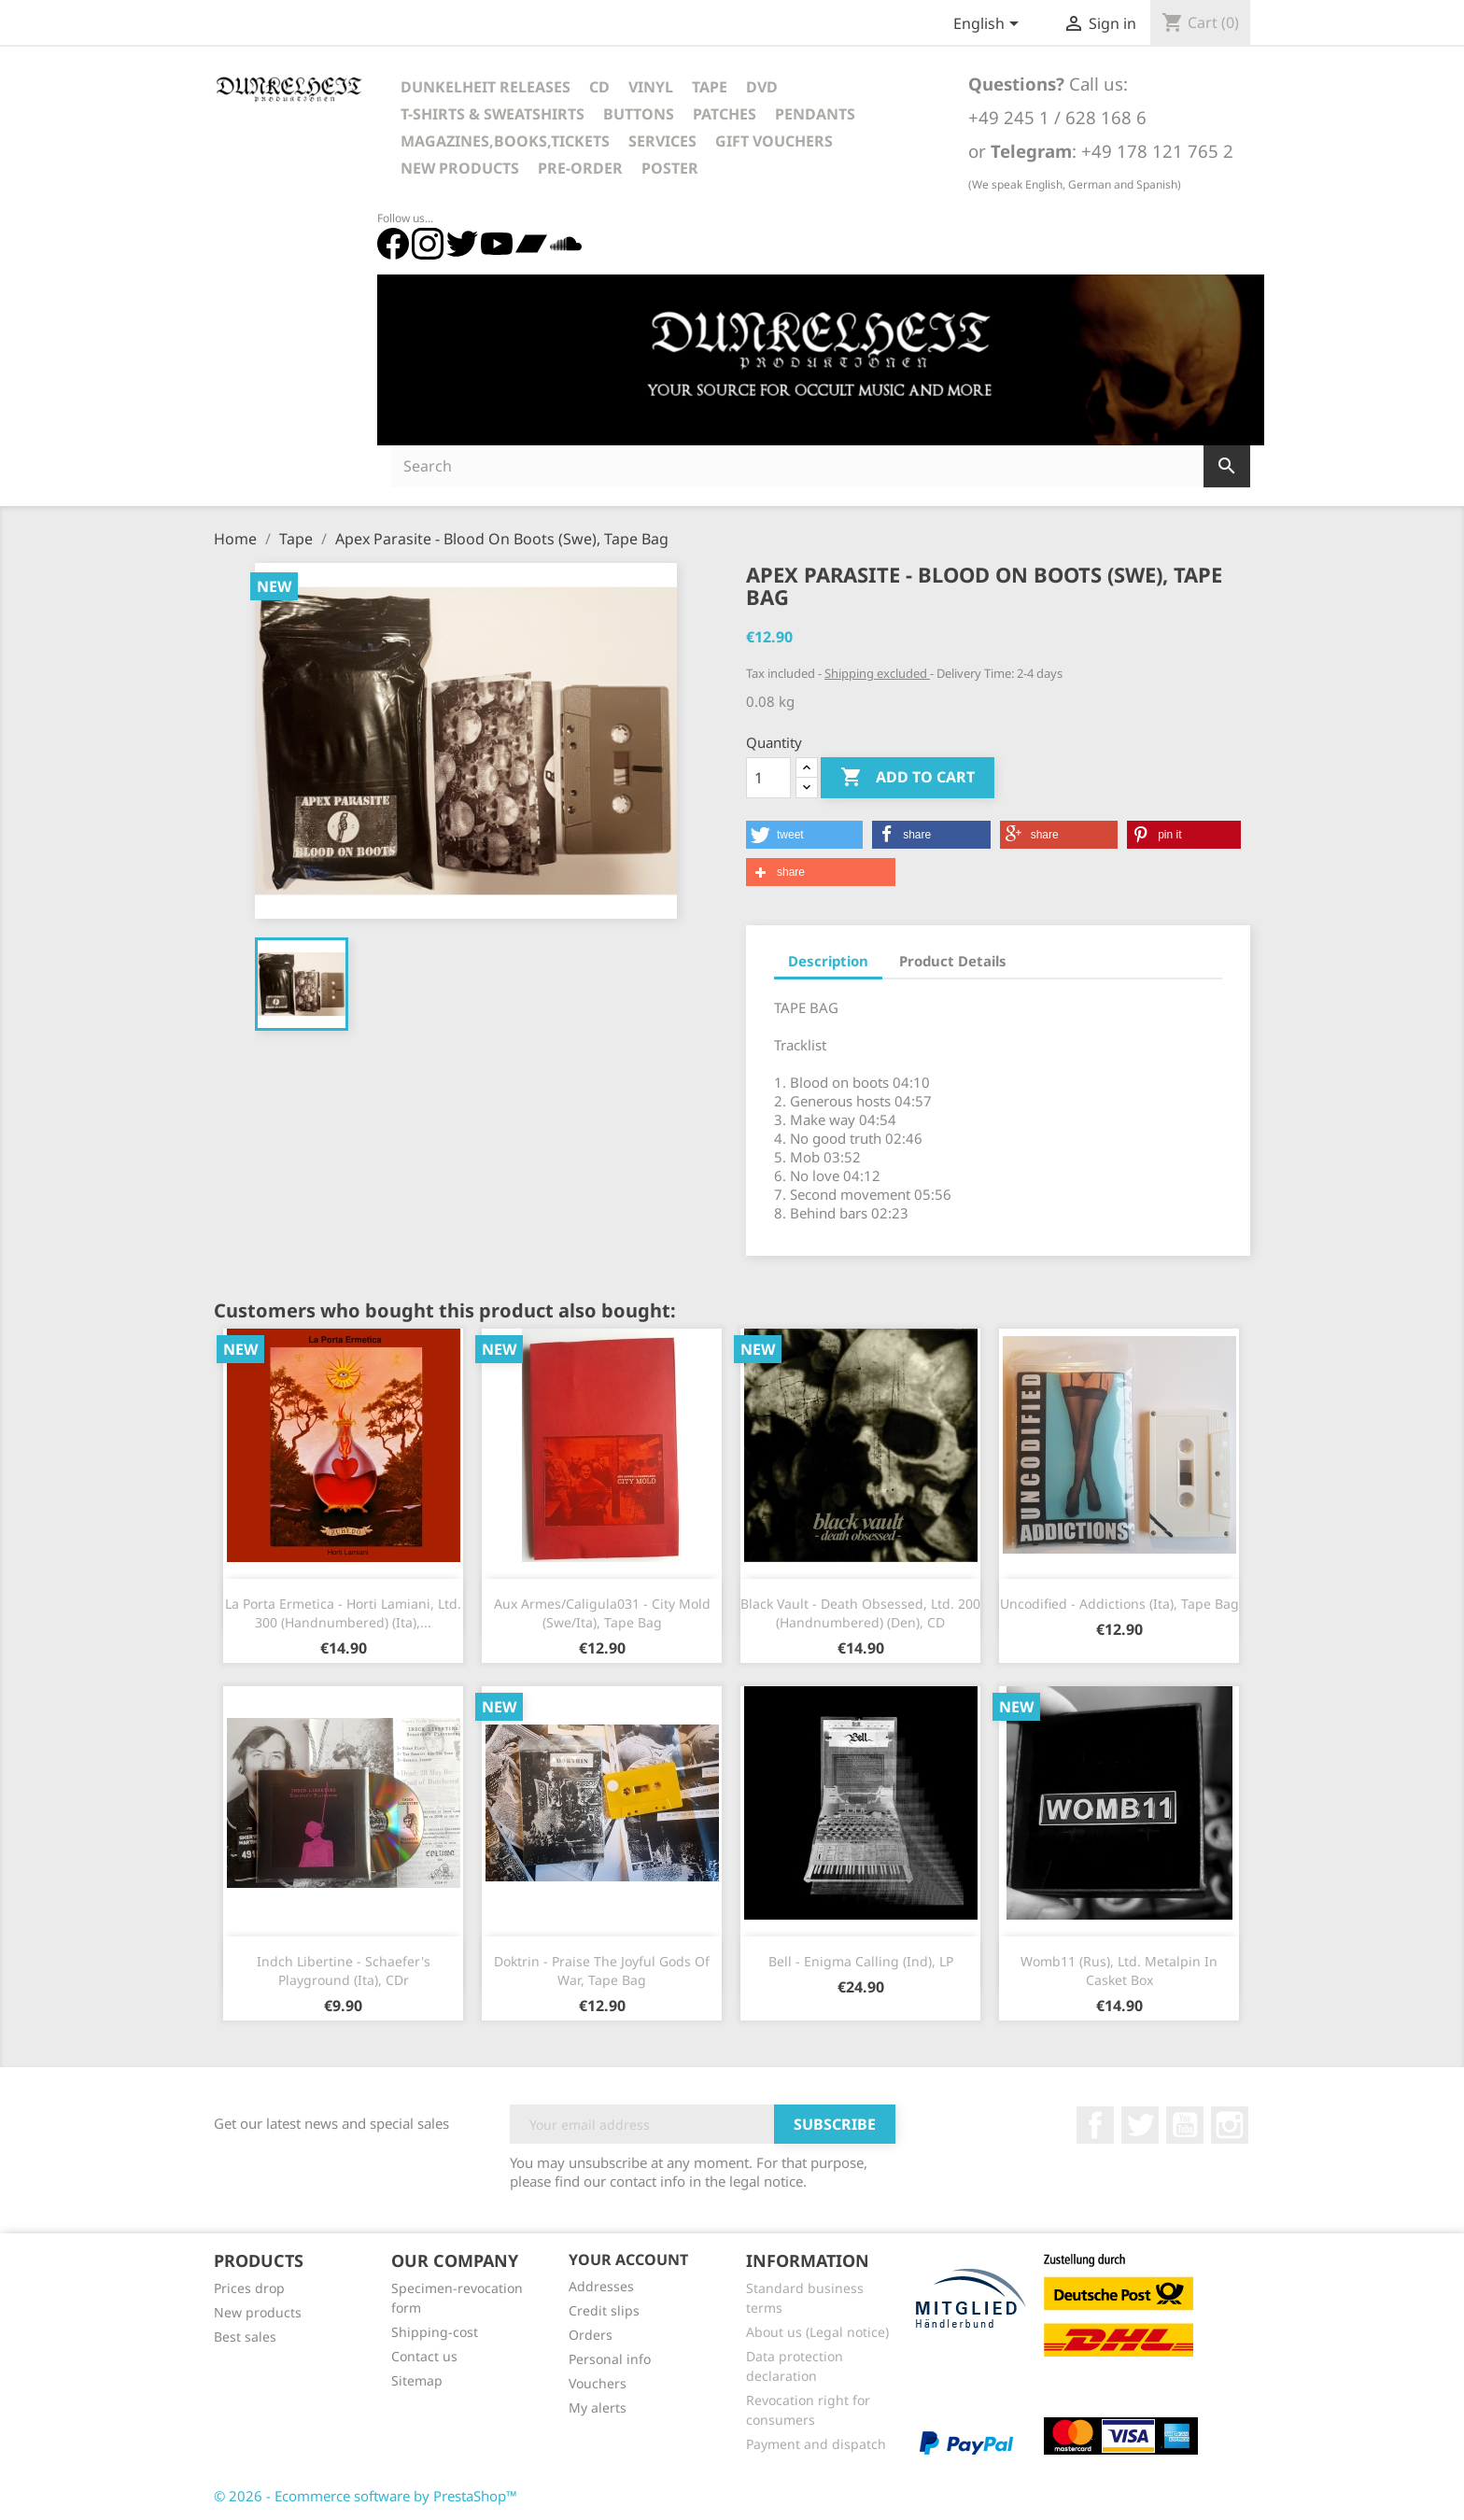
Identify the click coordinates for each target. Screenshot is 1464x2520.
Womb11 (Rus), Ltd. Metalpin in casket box (1119, 1970)
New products (258, 2312)
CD (599, 87)
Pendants (815, 114)
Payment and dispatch (816, 2444)
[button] (804, 835)
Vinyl (650, 87)
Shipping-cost (434, 2332)
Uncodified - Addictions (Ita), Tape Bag (1119, 1603)
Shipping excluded (877, 673)
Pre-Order (580, 168)
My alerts (597, 2407)
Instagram (1229, 2125)
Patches (724, 114)
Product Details (952, 960)
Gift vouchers (774, 141)
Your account (628, 2259)
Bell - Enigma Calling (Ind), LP (860, 1961)
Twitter (1140, 2125)
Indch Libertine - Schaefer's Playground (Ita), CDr (343, 1970)
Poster (669, 168)
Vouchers (597, 2383)
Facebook (1095, 2125)
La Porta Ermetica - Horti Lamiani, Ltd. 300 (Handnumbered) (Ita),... (343, 1613)
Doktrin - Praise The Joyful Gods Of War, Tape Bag (602, 1970)
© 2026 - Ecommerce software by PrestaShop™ (365, 2495)
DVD (762, 87)
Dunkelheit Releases (485, 87)
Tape (709, 87)
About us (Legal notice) (817, 2332)
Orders (590, 2335)
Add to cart (907, 778)
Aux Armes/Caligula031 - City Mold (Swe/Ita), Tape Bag (602, 1613)
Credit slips (604, 2310)
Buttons (638, 114)
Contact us (424, 2356)
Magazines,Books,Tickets (505, 141)
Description (828, 960)
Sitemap (417, 2380)
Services (662, 141)
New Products (460, 168)
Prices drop (249, 2288)
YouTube (1185, 2125)
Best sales (245, 2336)
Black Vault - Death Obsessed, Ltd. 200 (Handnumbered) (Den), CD (860, 1613)
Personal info (610, 2359)
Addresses (601, 2286)
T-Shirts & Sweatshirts (492, 114)
